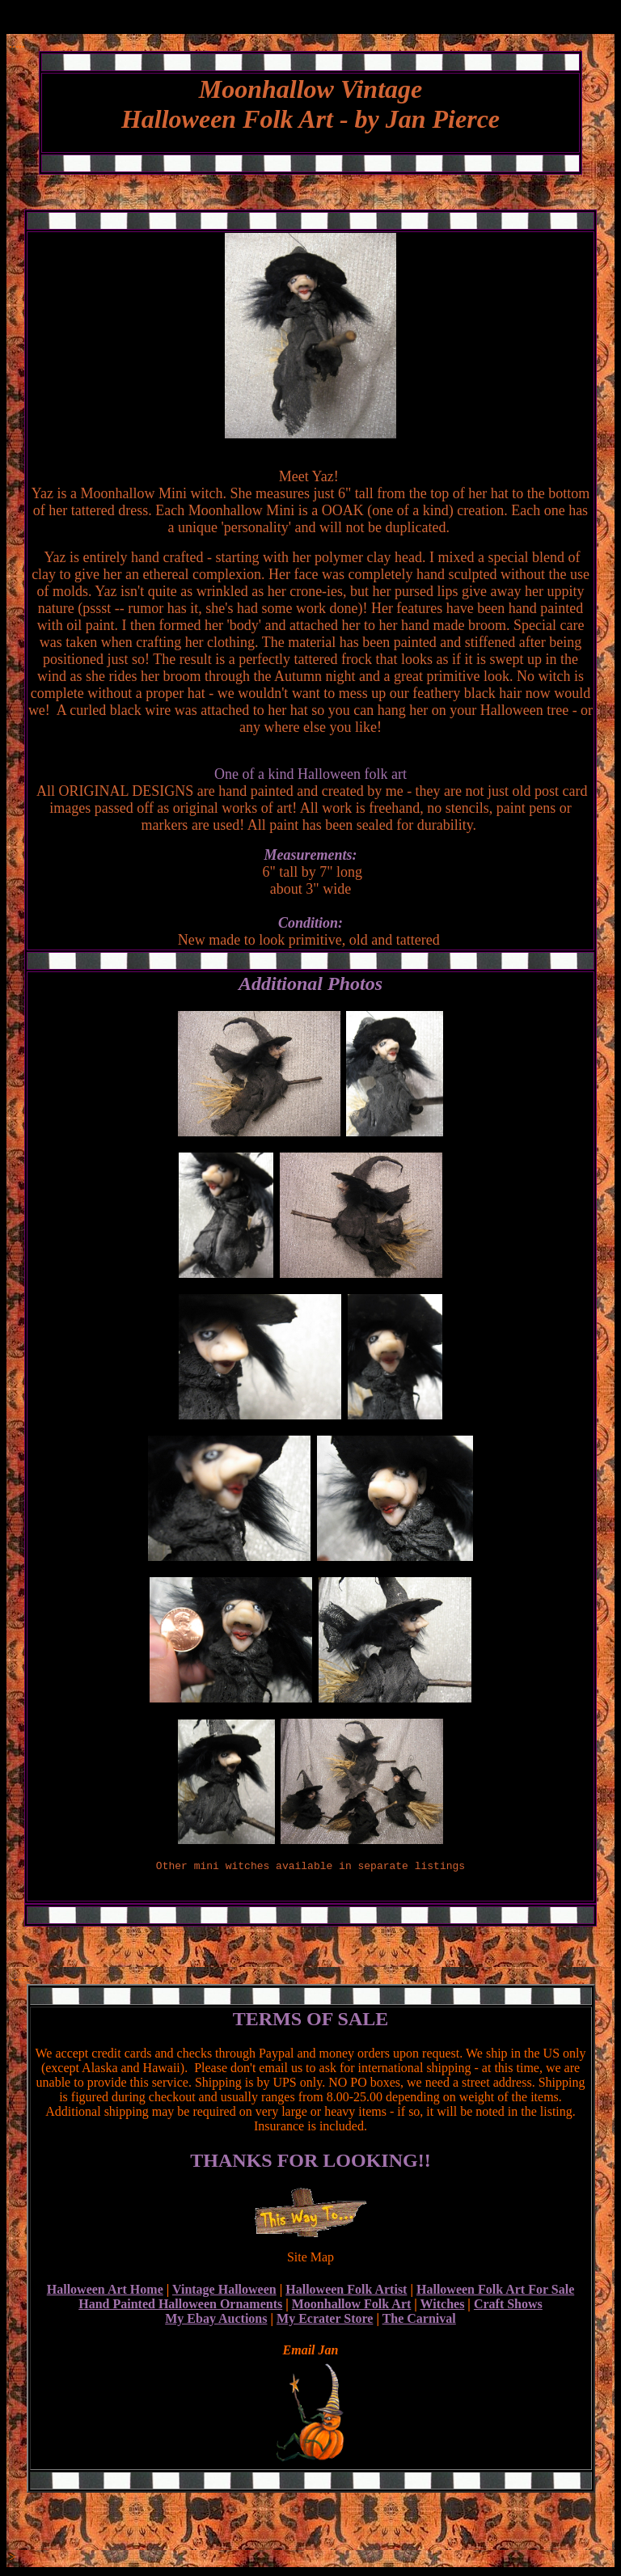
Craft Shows (508, 2306)
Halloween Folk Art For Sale (495, 2292)
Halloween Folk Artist (346, 2292)
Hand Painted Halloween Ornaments (180, 2306)
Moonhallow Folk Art (352, 2306)
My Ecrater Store (325, 2321)
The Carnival (419, 2321)
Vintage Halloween (224, 2292)
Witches (442, 2306)
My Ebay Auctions (216, 2321)
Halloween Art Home (105, 2292)
